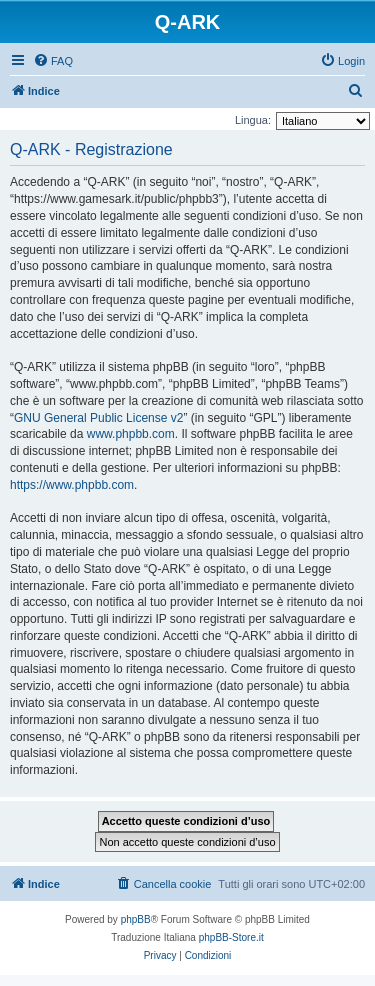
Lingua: (253, 120)
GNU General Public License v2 (98, 418)
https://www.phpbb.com (72, 485)
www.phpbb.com (131, 434)
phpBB (136, 919)
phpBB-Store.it (231, 937)
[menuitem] (53, 61)
